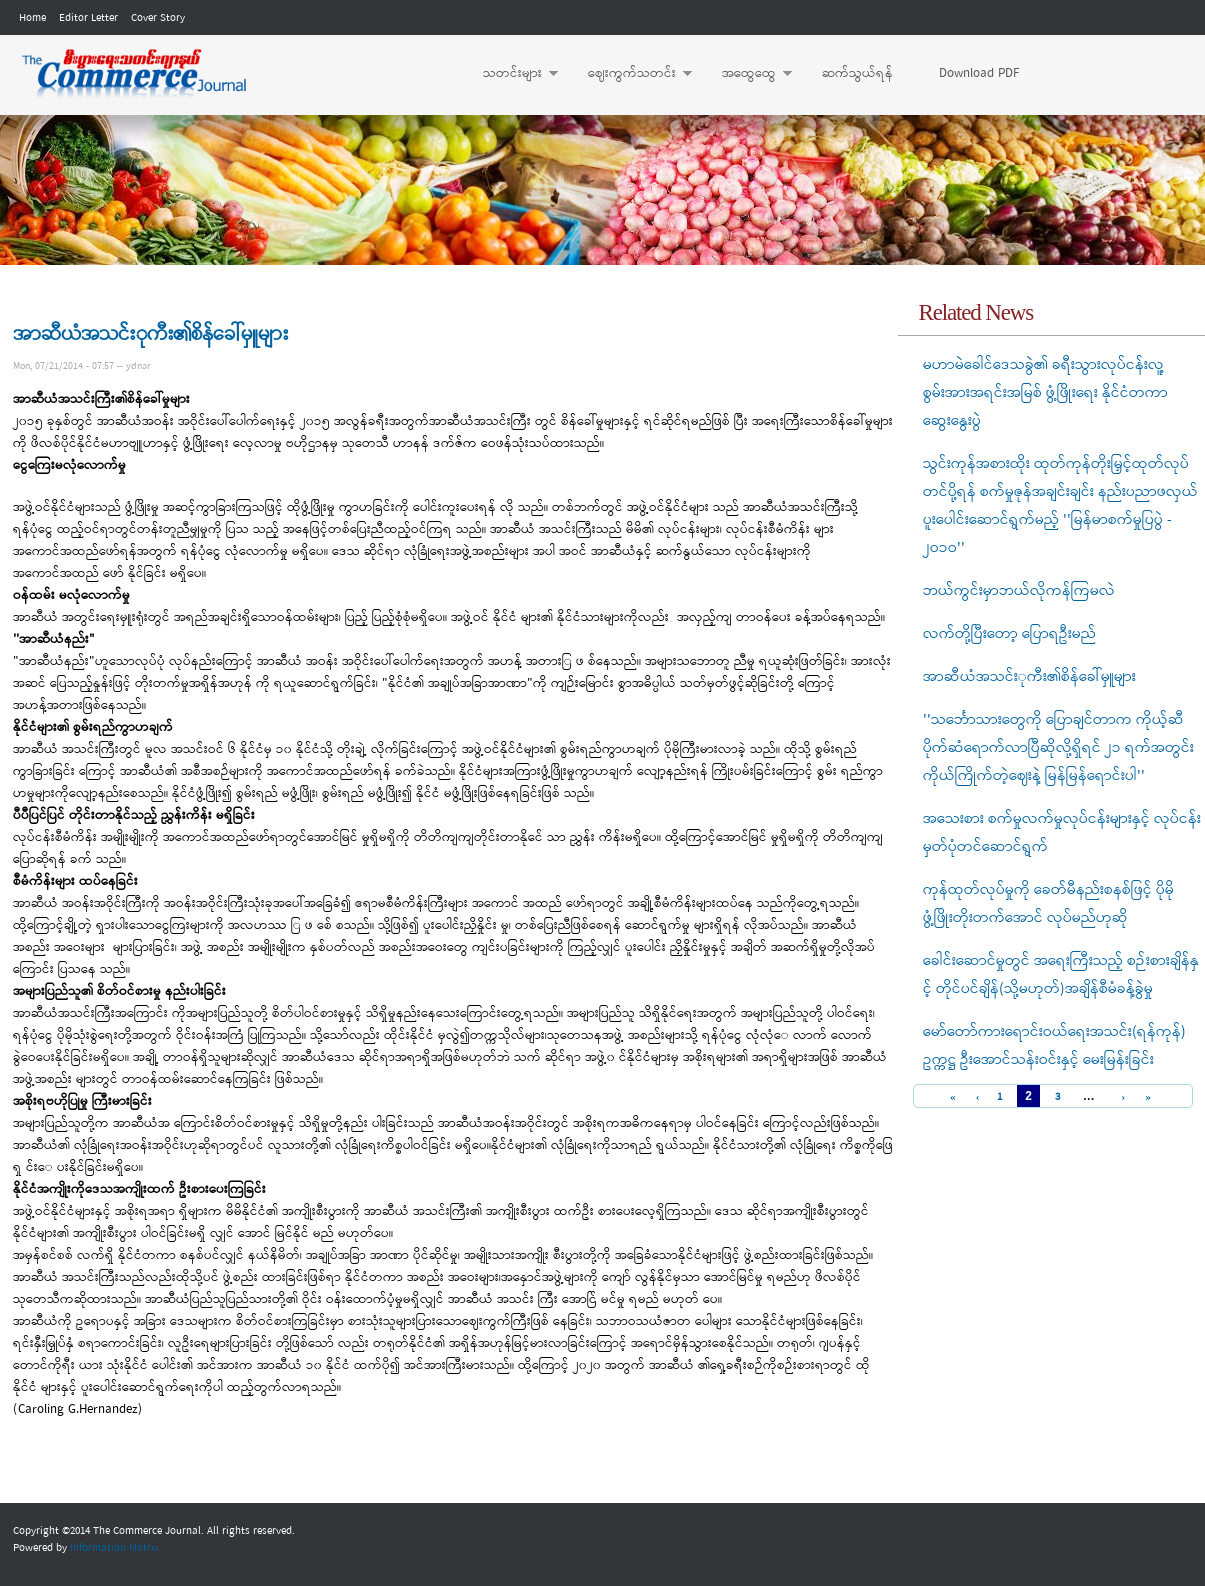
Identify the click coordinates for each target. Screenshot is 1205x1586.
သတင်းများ (510, 74)
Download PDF (979, 73)
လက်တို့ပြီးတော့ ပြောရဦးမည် (1009, 634)
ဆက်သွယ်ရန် (857, 73)
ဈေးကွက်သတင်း (630, 74)
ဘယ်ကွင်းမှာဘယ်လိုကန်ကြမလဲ (1019, 591)
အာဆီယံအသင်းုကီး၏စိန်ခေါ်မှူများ (1029, 677)
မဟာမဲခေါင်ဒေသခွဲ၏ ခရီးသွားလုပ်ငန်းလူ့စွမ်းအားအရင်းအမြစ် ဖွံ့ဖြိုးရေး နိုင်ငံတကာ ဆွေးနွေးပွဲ (1045, 393)
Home (32, 18)
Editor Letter (88, 18)
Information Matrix (114, 1548)
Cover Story (158, 18)
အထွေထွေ (747, 74)
